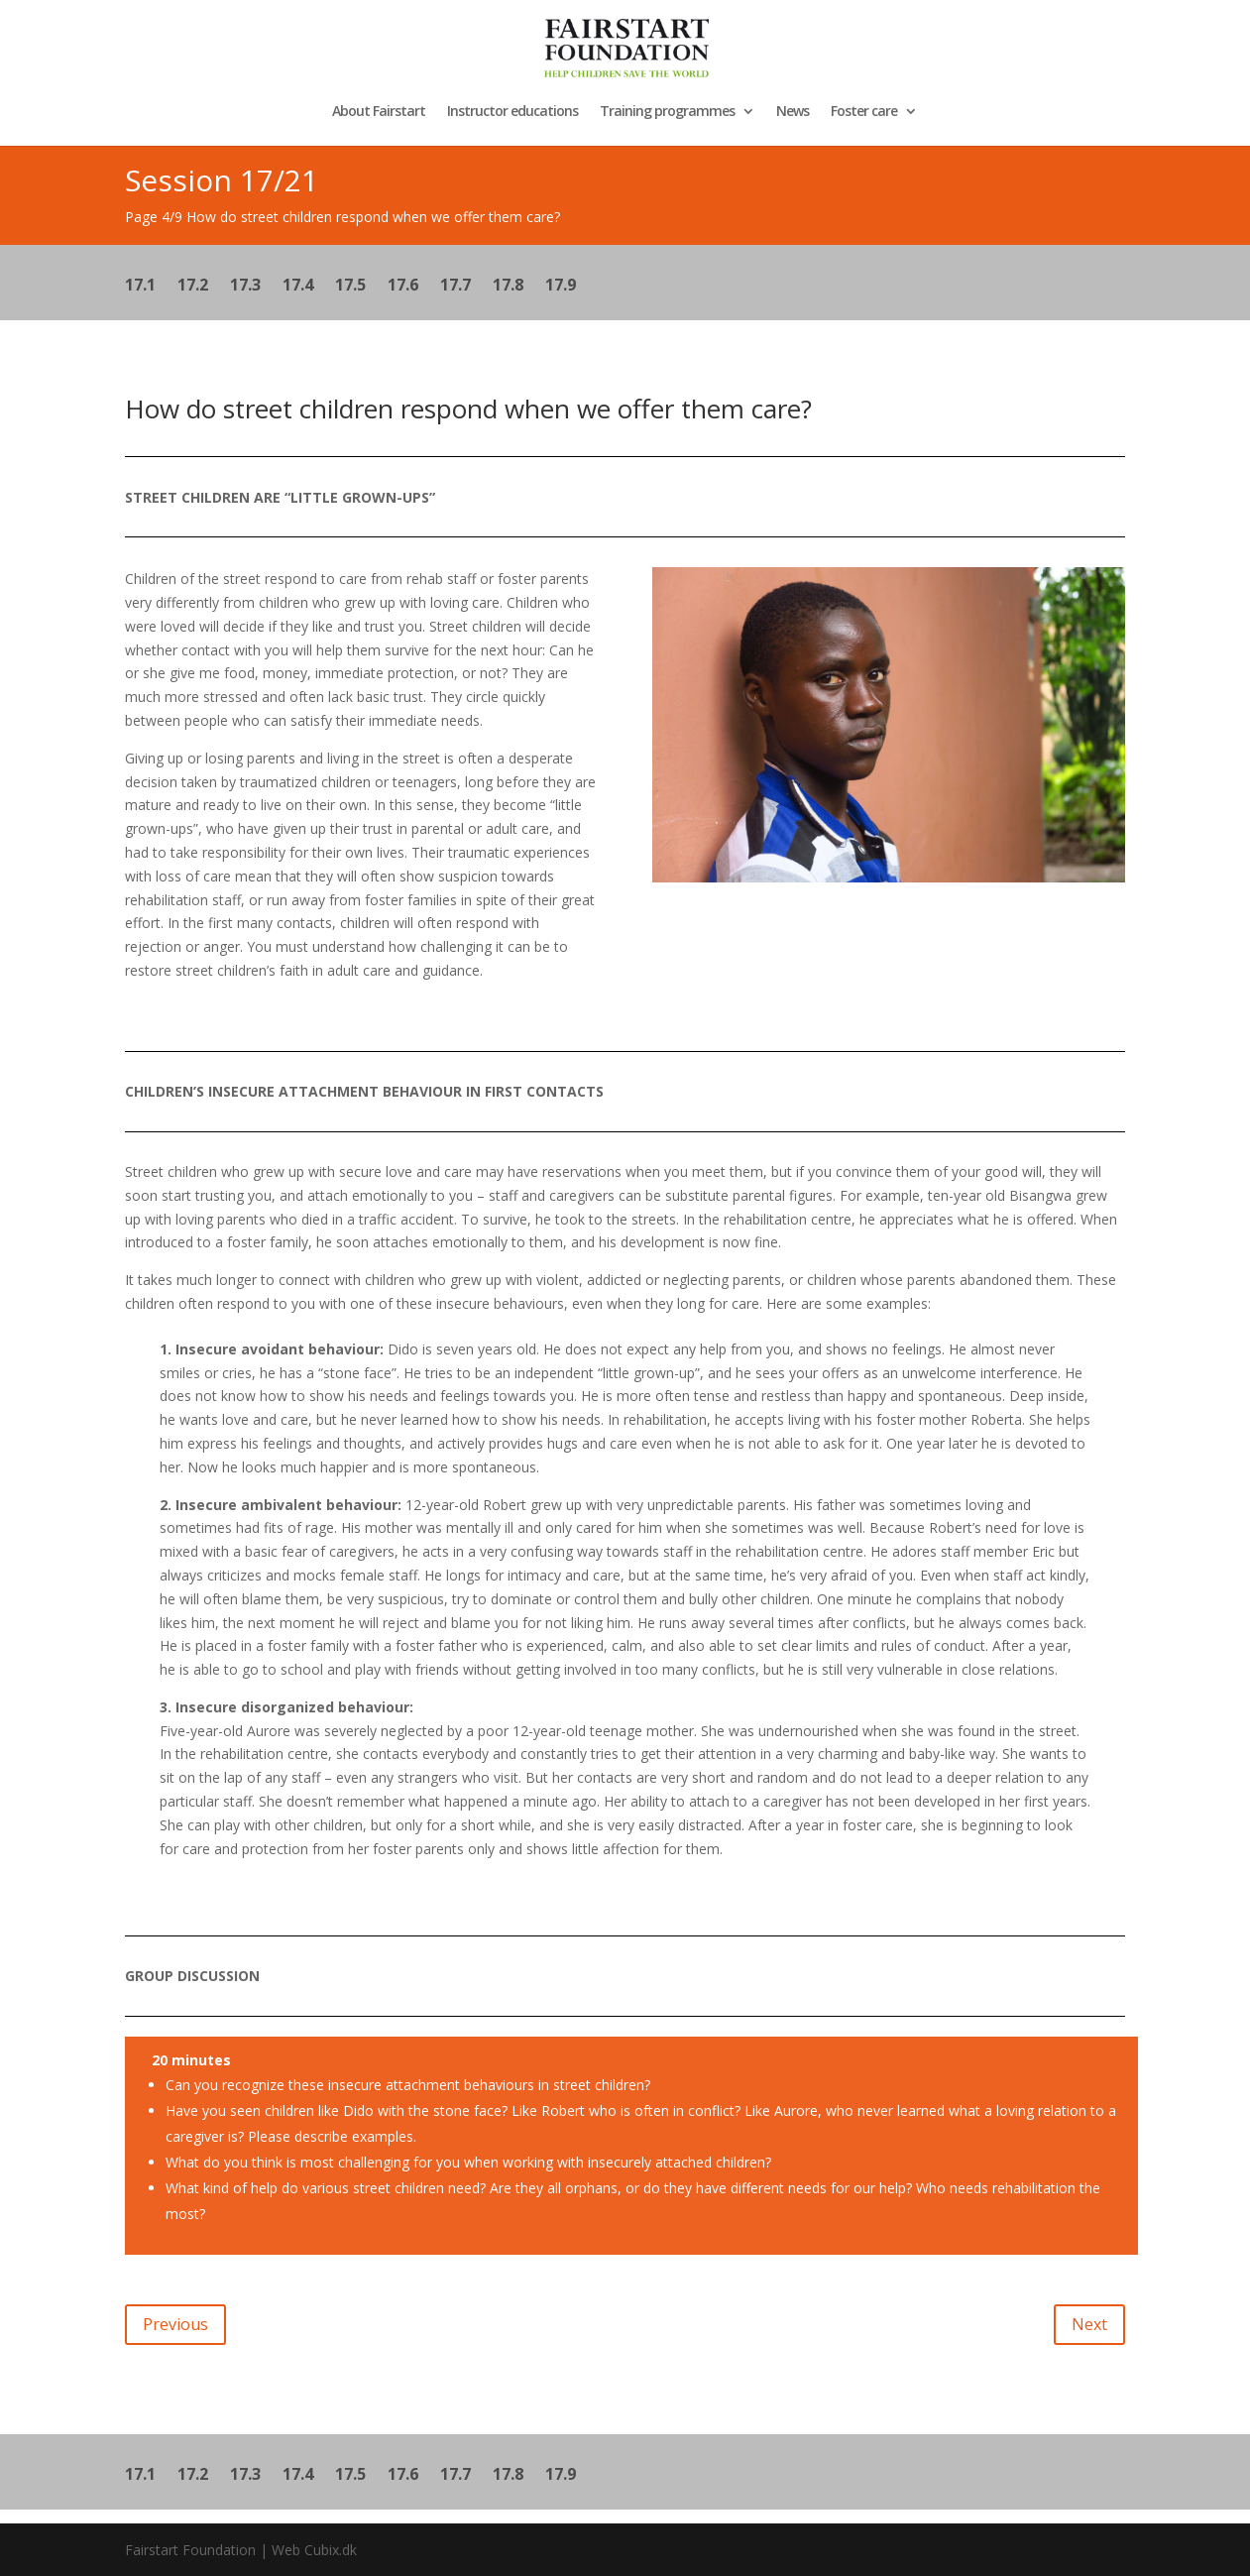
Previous (175, 2324)
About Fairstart (378, 112)
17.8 (508, 286)
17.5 (350, 286)
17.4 (298, 286)
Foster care (864, 112)
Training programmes (667, 112)
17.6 (403, 286)
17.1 (140, 286)
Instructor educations (512, 112)
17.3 (245, 286)
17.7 (455, 286)
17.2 (192, 286)
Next (1089, 2324)
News (792, 112)
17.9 (560, 286)
